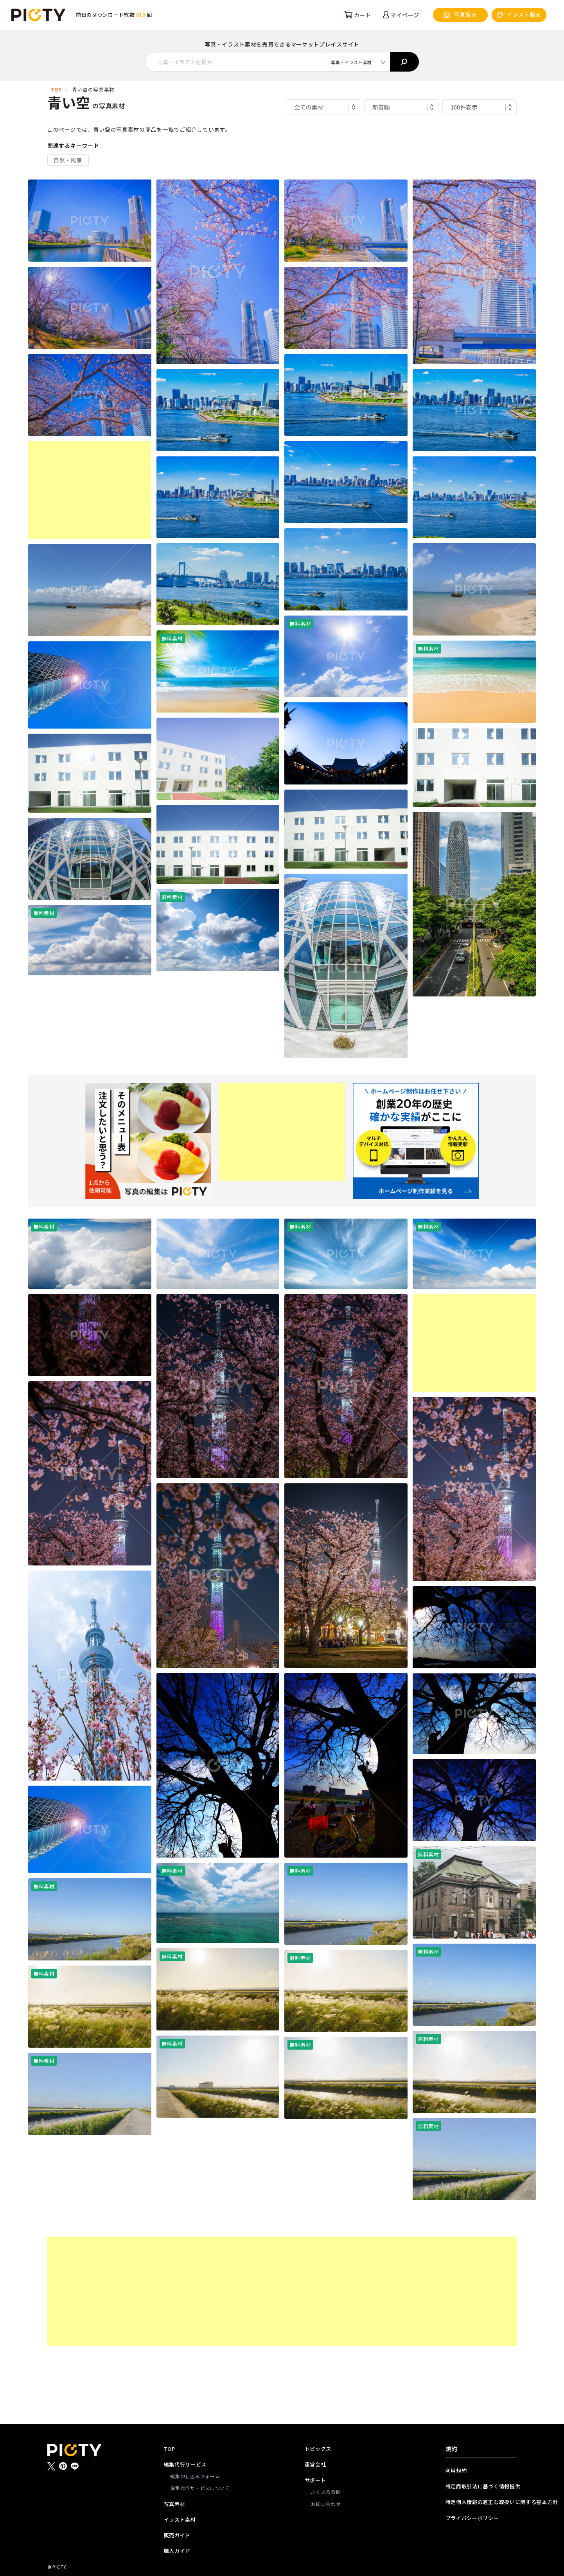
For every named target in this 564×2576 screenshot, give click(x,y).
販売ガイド (177, 2535)
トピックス (318, 2448)
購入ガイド (177, 2550)
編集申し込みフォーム (195, 2476)
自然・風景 (68, 160)
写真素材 (174, 2504)
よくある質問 (326, 2491)
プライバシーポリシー (472, 2518)
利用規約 (456, 2470)
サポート (315, 2480)
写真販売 (460, 15)
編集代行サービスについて (200, 2487)
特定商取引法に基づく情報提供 (481, 2486)
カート (357, 15)
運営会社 (315, 2464)
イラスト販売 (519, 15)
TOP (56, 89)
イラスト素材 (180, 2519)
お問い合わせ (326, 2504)
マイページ (401, 15)
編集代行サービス (185, 2464)
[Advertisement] (89, 490)
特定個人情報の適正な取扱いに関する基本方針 (481, 2502)
